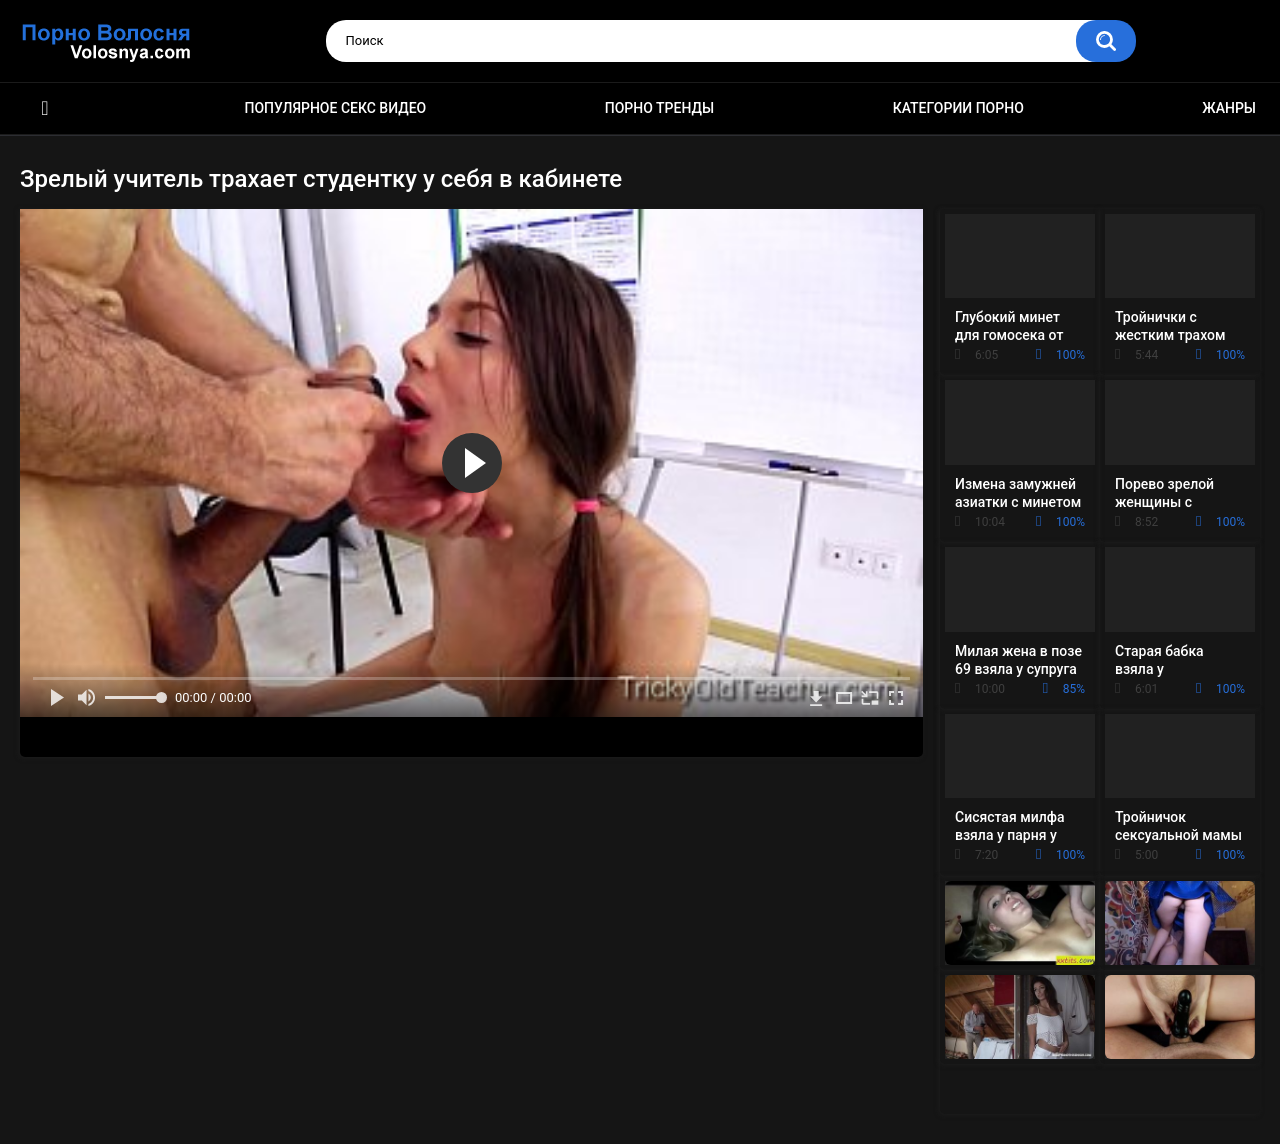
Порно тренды (659, 108)
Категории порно (958, 108)
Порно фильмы (45, 108)
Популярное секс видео (336, 108)
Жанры (1229, 108)
